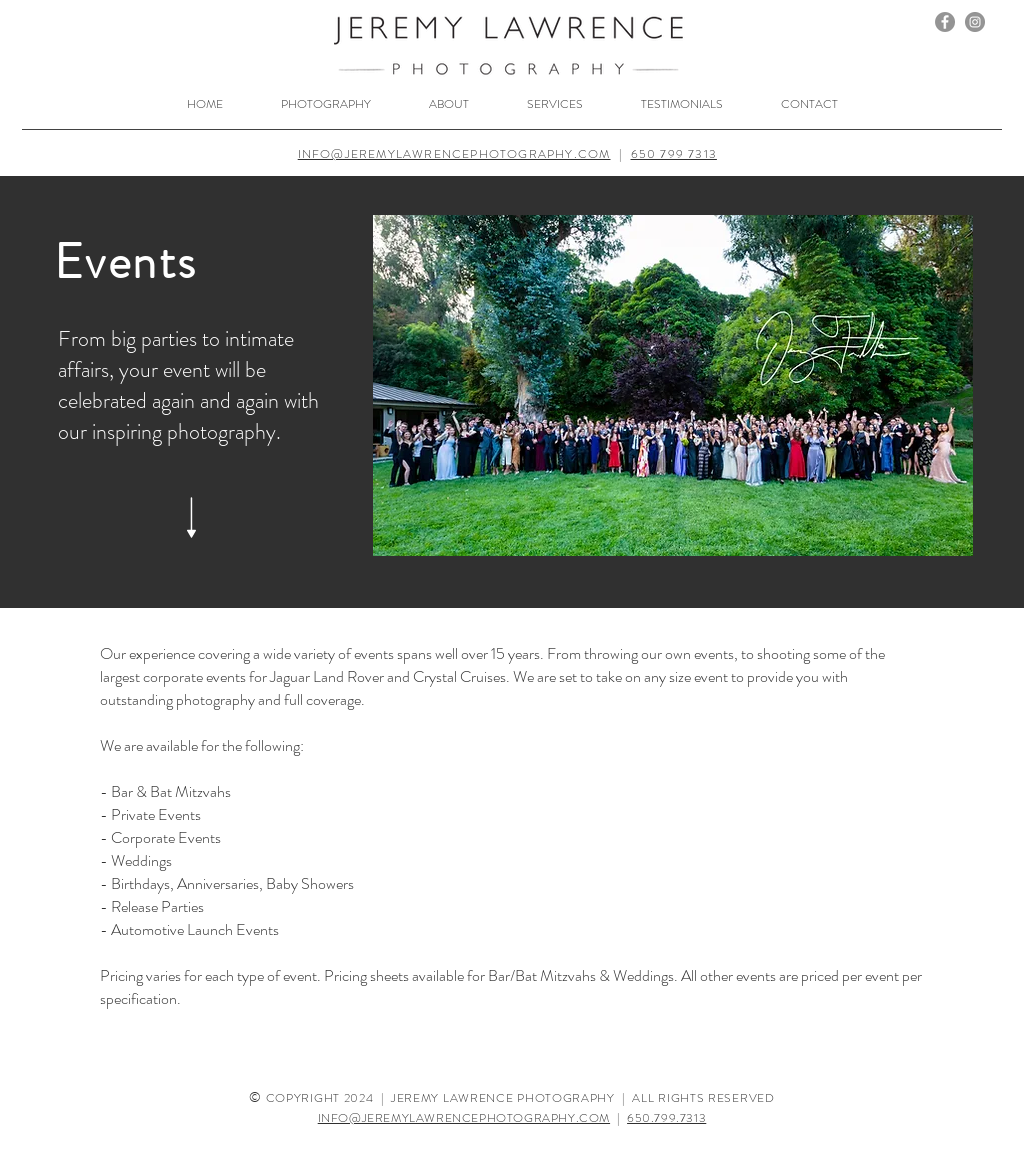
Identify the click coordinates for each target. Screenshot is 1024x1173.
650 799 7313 (674, 154)
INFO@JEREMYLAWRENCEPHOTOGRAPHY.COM (454, 154)
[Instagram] (975, 22)
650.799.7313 (666, 1118)
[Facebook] (945, 22)
